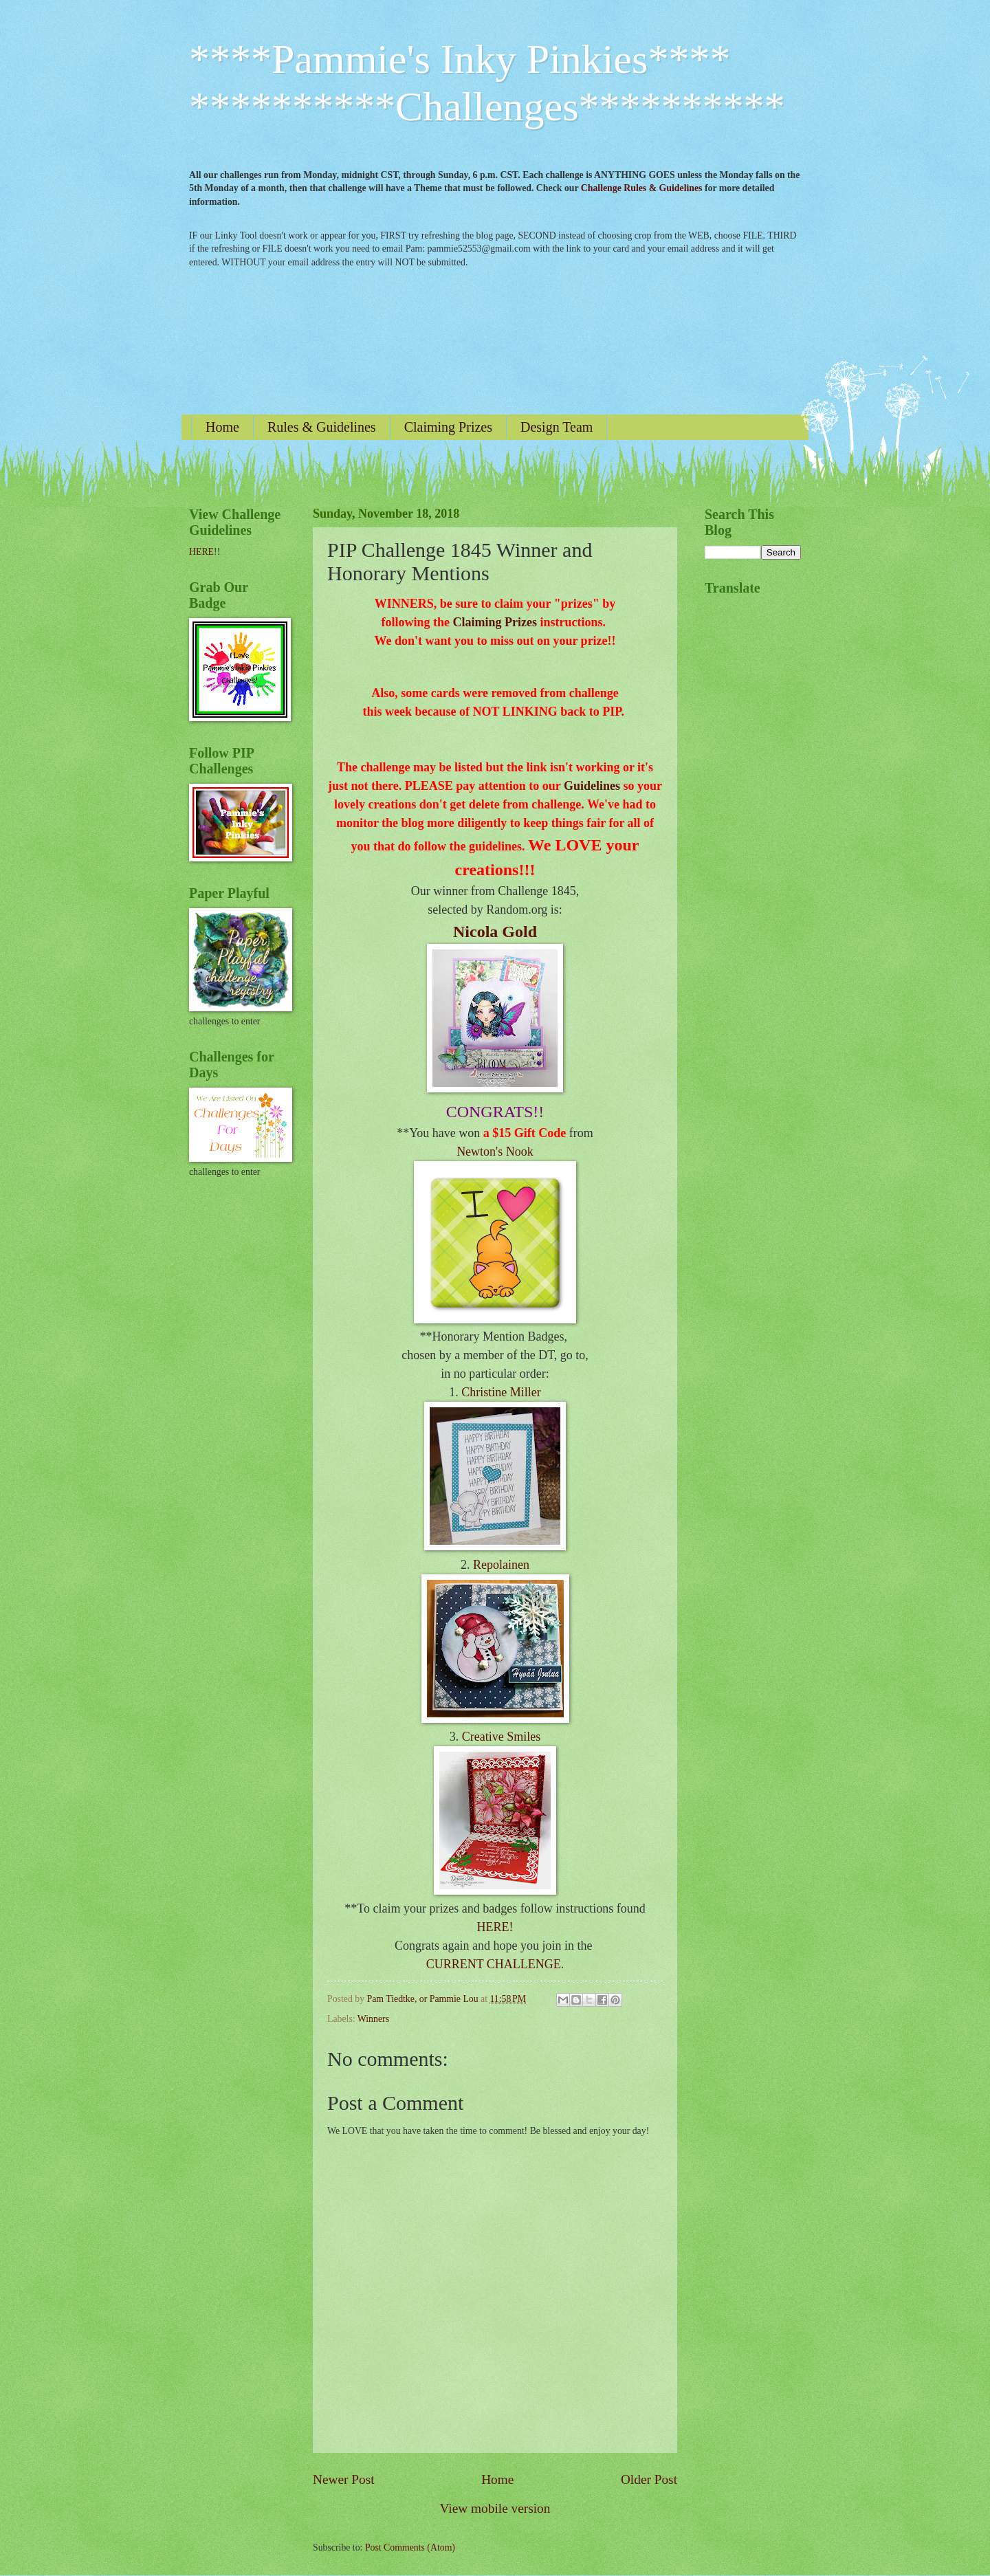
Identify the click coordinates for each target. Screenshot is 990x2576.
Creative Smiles (501, 1736)
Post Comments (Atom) (410, 2547)
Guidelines (592, 786)
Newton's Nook (495, 1151)
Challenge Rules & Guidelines (642, 188)
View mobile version (495, 2508)
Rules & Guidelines (321, 426)
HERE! (495, 1927)
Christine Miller (501, 1392)
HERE (201, 552)
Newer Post (344, 2479)
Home (222, 426)
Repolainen (501, 1565)
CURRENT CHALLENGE (493, 1964)
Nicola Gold (495, 931)
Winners (373, 2019)
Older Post (649, 2479)
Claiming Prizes (448, 426)
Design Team (556, 426)
